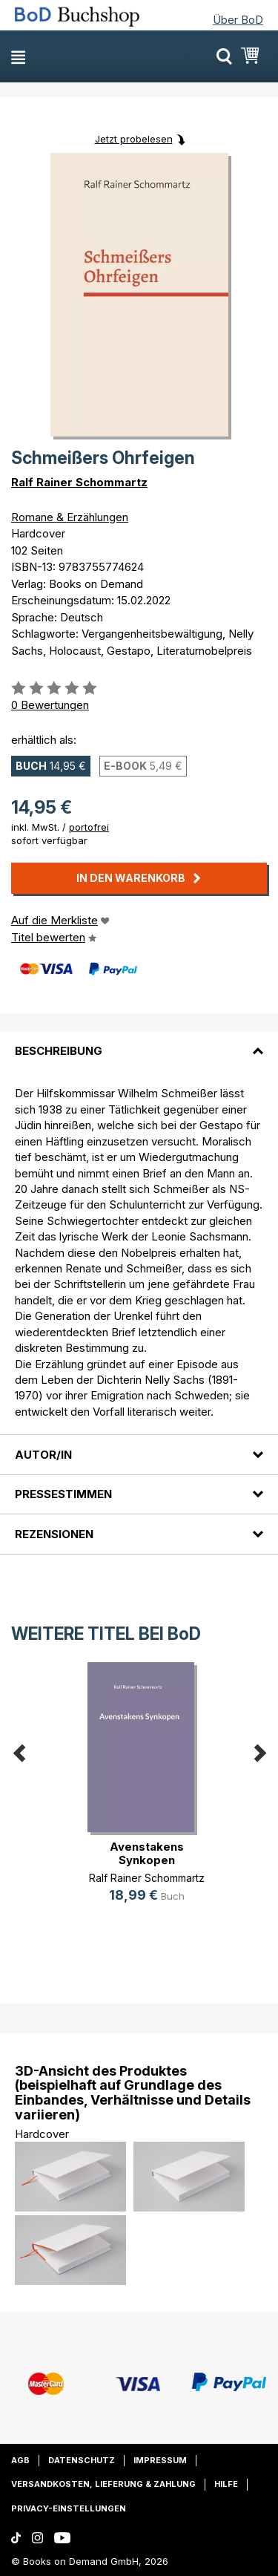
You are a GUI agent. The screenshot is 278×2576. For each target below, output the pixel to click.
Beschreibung (58, 1051)
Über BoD (238, 20)
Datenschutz (81, 2460)
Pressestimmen (63, 1494)
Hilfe (226, 2484)
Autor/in (43, 1455)
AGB (20, 2460)
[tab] (139, 1042)
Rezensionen (54, 1534)
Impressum (160, 2460)
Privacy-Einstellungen (68, 2508)
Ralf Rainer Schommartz (79, 482)
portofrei (89, 827)
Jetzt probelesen (134, 139)
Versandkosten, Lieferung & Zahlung (103, 2484)
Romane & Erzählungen (69, 517)
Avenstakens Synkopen (147, 1853)
